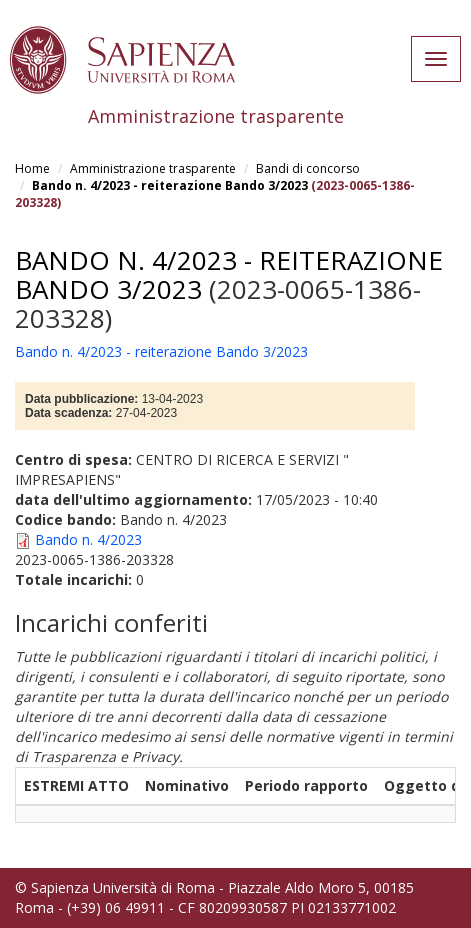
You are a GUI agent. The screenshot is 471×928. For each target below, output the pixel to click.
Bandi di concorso (308, 168)
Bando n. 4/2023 (88, 539)
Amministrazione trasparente (153, 168)
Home (32, 168)
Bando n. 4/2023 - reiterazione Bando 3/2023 (170, 185)
